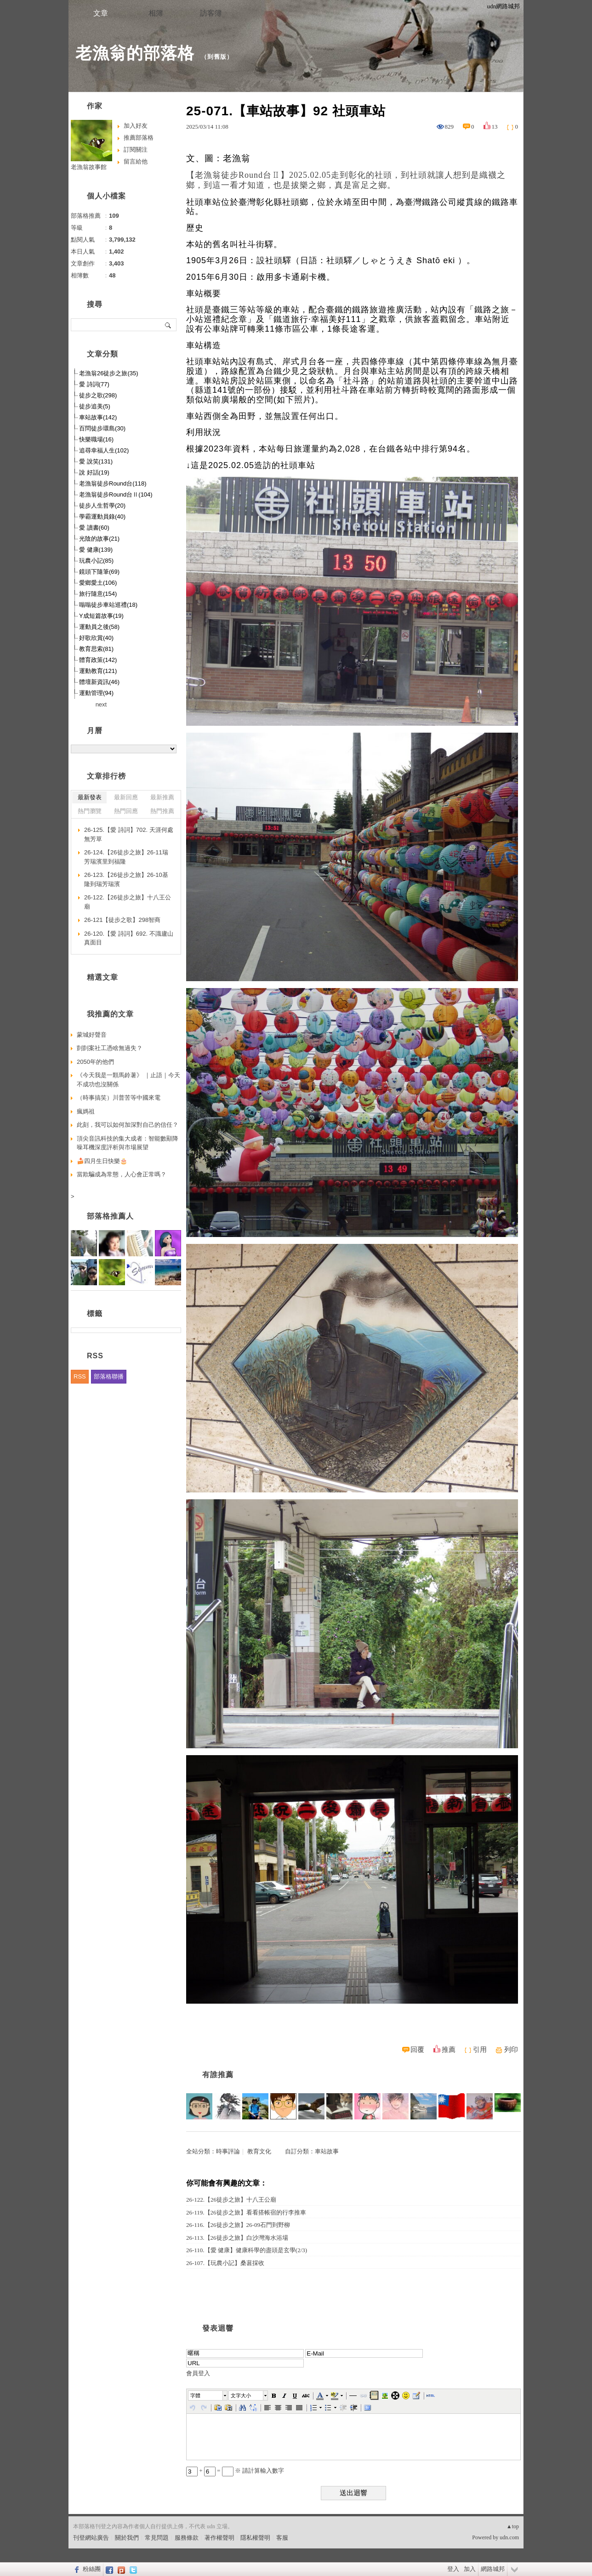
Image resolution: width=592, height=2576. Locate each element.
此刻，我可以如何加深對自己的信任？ (127, 1124)
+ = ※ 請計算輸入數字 (235, 2470)
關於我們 (127, 2537)
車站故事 (327, 2151)
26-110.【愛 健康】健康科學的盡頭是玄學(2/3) (246, 2250)
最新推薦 (162, 797)
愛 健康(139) (96, 549)
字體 (195, 2395)
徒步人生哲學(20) (102, 505)
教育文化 (259, 2151)
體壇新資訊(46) (99, 681)
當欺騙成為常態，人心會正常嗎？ (121, 1174)
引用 (480, 2049)
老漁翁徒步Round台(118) (113, 483)
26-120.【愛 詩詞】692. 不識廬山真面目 (128, 938)
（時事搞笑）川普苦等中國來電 (118, 1097)
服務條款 (187, 2537)
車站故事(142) (98, 417)
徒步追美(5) (94, 406)
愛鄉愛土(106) (98, 582)
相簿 (155, 13)
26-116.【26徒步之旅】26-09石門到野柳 (238, 2224)
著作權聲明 (219, 2537)
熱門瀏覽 (90, 811)
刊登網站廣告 (91, 2537)
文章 (100, 13)
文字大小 (241, 2395)
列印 (511, 2049)
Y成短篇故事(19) (101, 615)
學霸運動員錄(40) (102, 516)
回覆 (417, 2049)
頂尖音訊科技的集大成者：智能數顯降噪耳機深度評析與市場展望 (127, 1143)
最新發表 (90, 797)
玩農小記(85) (96, 560)
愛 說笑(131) (96, 461)
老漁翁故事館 (89, 167)
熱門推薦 (162, 811)
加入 (470, 2568)
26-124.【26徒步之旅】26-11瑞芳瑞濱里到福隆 (126, 857)
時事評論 (228, 2151)
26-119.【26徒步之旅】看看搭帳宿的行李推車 (246, 2212)
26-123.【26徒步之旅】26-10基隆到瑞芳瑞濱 (126, 879)
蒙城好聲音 (92, 1034)
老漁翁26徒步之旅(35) (108, 373)
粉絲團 (92, 2568)
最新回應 (126, 797)
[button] (208, 2395)
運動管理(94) (96, 692)
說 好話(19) (94, 472)
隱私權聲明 (255, 2537)
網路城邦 (493, 2568)
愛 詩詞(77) (94, 384)
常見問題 (157, 2537)
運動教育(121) (98, 670)
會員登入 (198, 2373)
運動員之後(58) (99, 626)
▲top (513, 2526)
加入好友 (136, 125)
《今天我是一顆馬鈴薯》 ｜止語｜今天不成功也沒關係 (128, 1080)
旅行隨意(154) (98, 593)
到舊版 (217, 56)
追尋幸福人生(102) (104, 450)
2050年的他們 (95, 1061)
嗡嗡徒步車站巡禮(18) (108, 604)
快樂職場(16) (96, 439)
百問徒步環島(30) (102, 428)
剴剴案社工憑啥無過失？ (109, 1048)
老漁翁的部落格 (134, 53)
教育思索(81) (96, 648)
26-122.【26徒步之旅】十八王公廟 (231, 2199)
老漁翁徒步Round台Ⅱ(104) (116, 494)
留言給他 (136, 161)
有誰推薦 (217, 2075)
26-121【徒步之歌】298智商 (122, 919)
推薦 (448, 2049)
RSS (80, 1376)
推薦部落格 (139, 137)
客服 (282, 2537)
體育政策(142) (98, 659)
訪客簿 (211, 13)
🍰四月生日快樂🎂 (102, 1161)
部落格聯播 (109, 1376)
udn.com (509, 2537)
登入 (453, 2568)
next (101, 704)
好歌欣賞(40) (96, 637)
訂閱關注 (136, 149)
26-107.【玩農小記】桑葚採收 (225, 2263)
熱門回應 (126, 811)
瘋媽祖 (86, 1111)
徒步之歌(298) (98, 395)
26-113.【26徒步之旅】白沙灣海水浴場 (237, 2237)
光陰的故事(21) (99, 538)
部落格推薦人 (110, 1216)
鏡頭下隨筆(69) (99, 571)
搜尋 (168, 324)
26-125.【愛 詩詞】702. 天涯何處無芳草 (128, 834)
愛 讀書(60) (94, 527)
